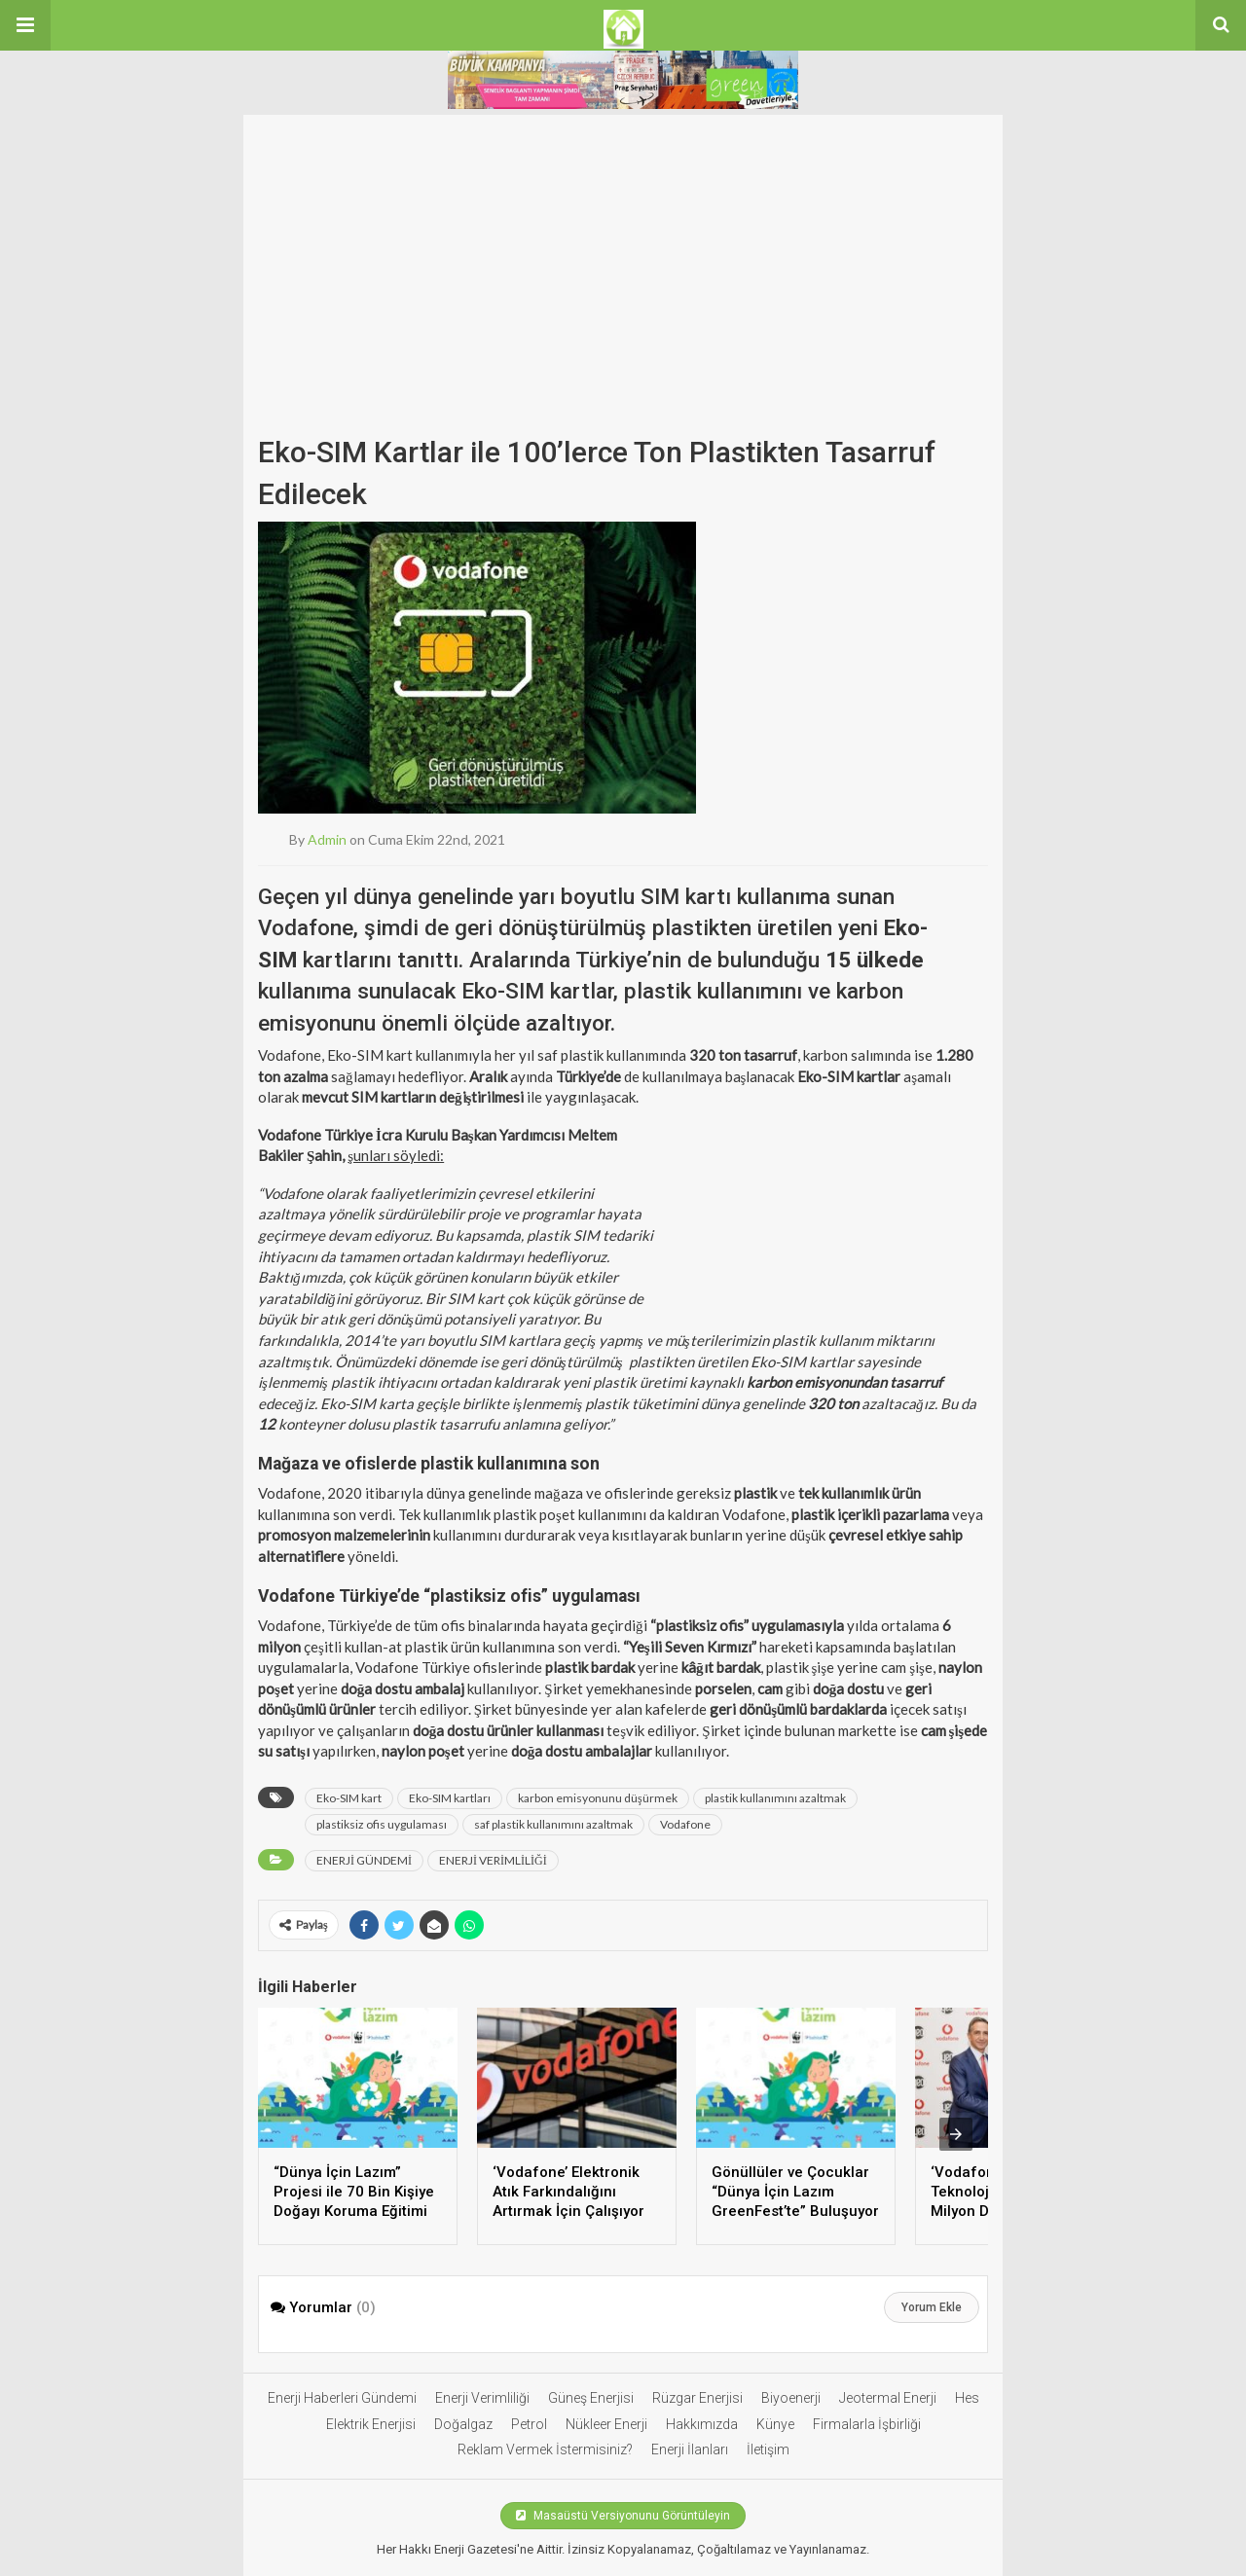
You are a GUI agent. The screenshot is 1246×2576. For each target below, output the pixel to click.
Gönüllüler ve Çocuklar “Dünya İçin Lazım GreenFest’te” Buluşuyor (795, 2191)
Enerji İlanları (689, 2449)
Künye (775, 2424)
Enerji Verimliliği (482, 2398)
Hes (967, 2398)
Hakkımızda (702, 2424)
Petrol (529, 2424)
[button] (25, 25)
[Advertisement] (623, 280)
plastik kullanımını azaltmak (775, 1798)
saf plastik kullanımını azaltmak (553, 1824)
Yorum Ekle (931, 2307)
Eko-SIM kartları (450, 1798)
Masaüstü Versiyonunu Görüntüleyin (623, 2515)
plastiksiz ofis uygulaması (381, 1824)
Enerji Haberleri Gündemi (342, 2398)
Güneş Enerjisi (591, 2398)
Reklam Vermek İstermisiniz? (545, 2449)
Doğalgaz (463, 2424)
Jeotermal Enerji (887, 2398)
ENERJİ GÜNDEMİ (364, 1860)
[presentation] (955, 2134)
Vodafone (685, 1824)
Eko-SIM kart (349, 1798)
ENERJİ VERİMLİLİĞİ (493, 1860)
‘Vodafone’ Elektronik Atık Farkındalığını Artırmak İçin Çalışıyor (568, 2191)
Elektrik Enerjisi (371, 2424)
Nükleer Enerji (606, 2424)
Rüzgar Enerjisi (697, 2398)
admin (327, 839)
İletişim (768, 2449)
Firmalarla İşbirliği (867, 2424)
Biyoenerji (791, 2398)
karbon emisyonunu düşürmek (598, 1798)
